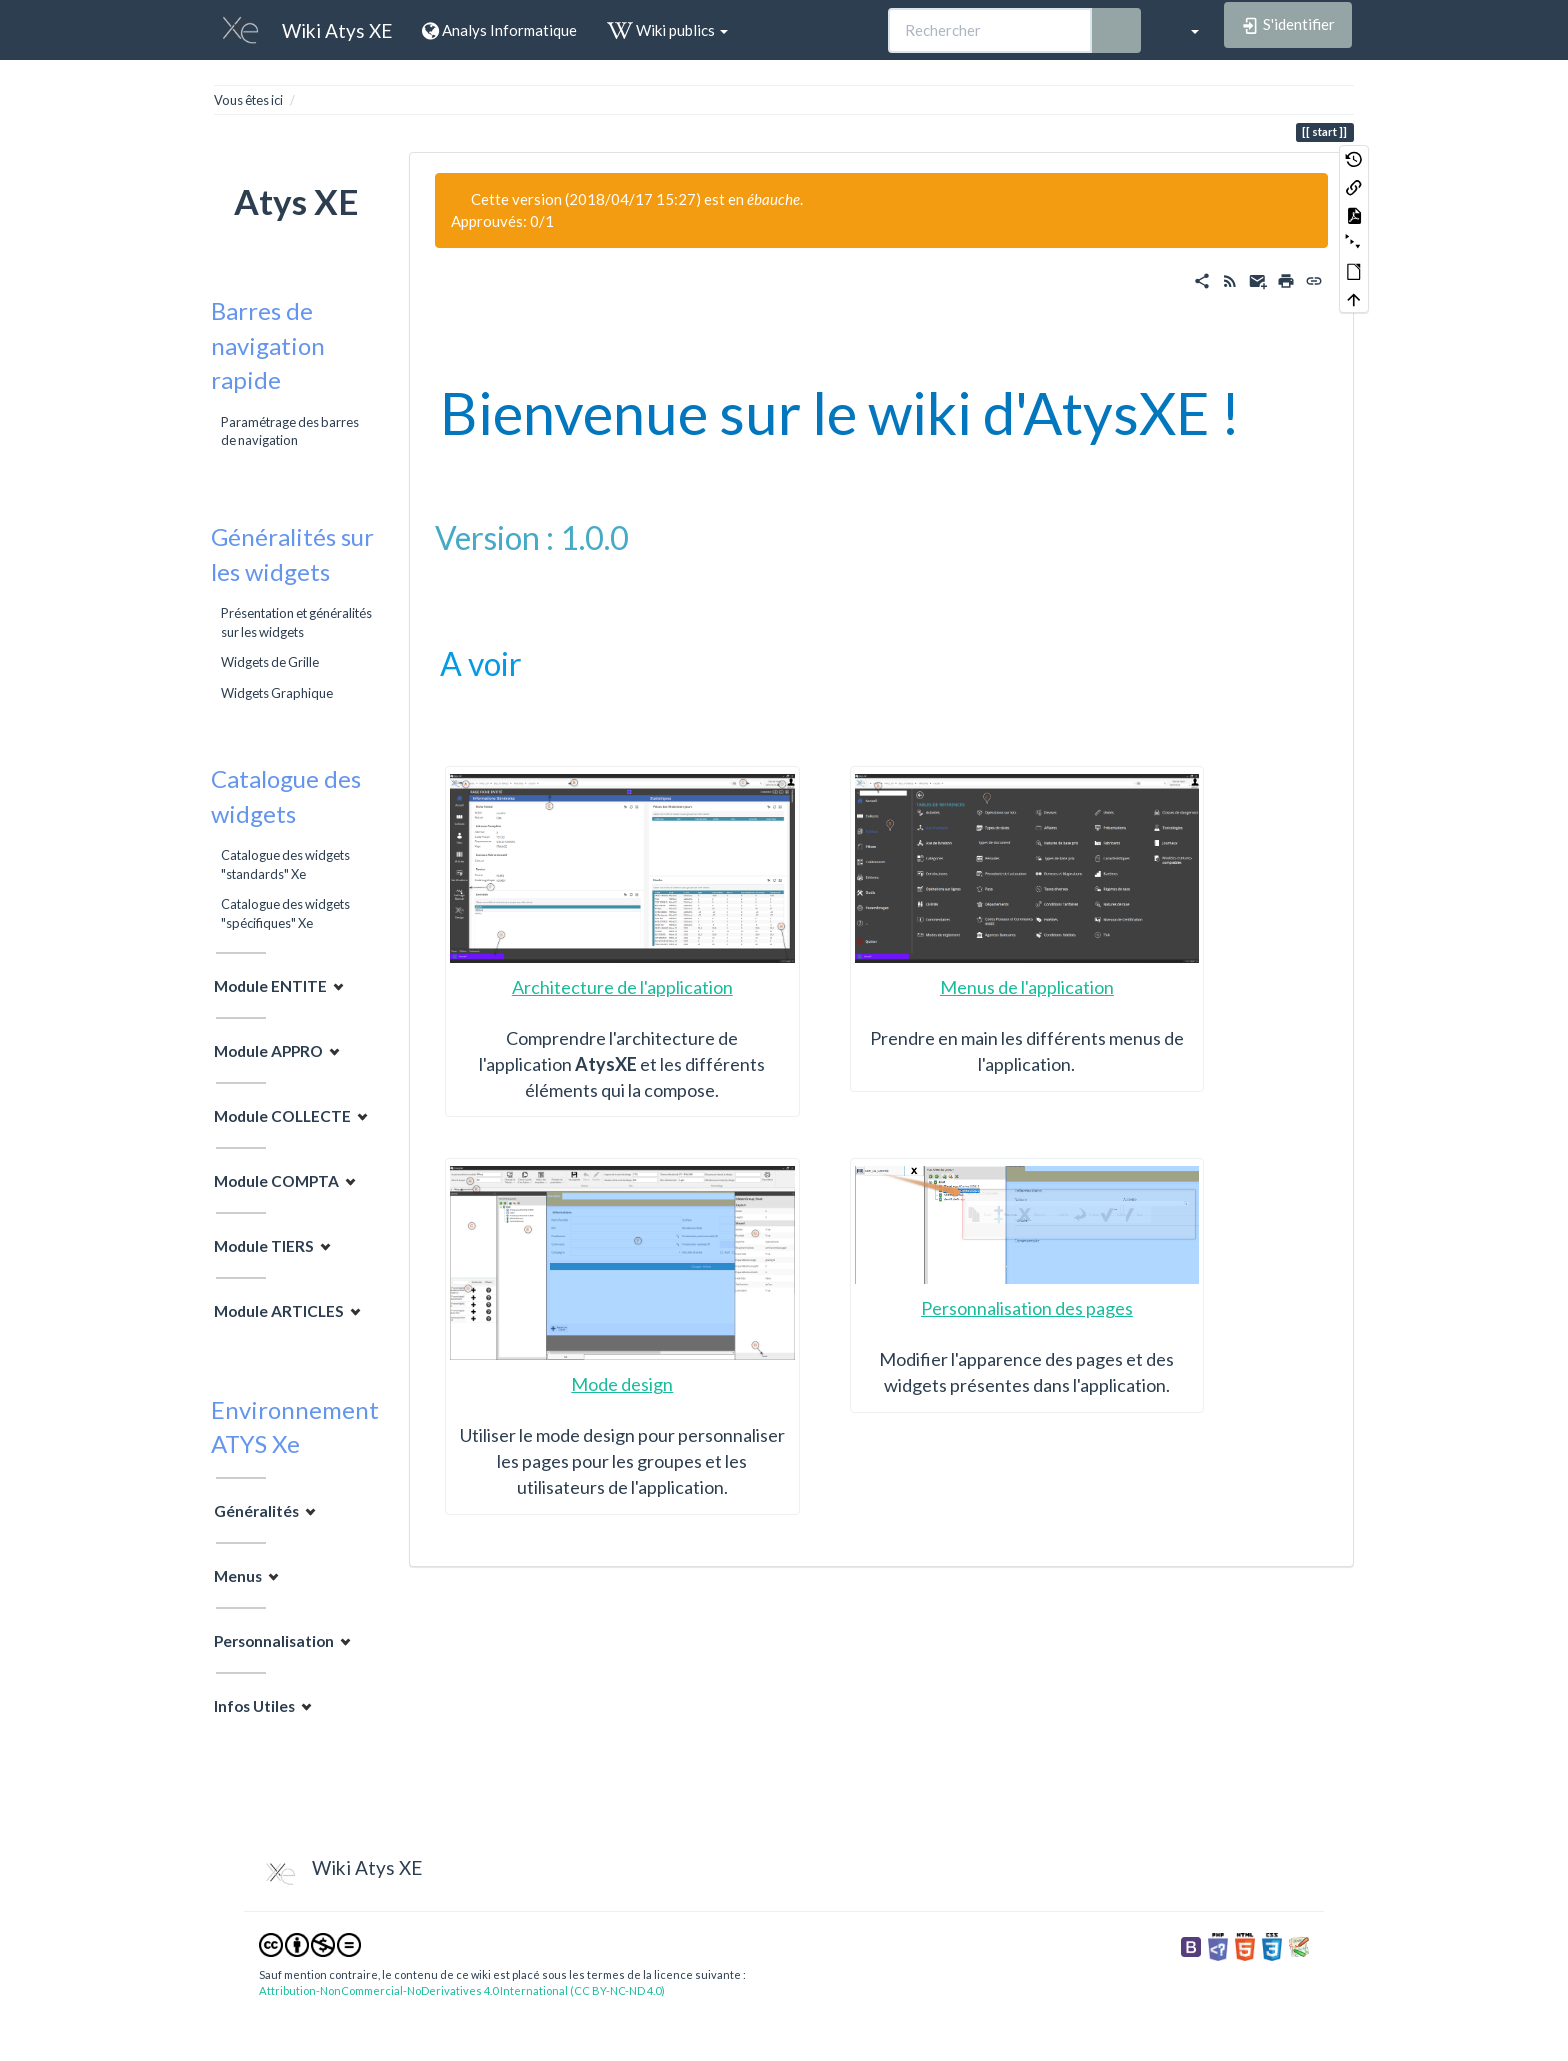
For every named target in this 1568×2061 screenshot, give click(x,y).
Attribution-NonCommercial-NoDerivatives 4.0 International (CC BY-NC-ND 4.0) (462, 1990)
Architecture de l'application (622, 987)
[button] (1185, 30)
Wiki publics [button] (667, 30)
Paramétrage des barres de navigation (290, 431)
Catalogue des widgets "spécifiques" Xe (285, 913)
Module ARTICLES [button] (279, 1311)
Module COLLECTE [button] (282, 1116)
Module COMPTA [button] (276, 1181)
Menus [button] (238, 1575)
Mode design (622, 1384)
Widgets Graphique (277, 693)
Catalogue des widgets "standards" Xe (285, 864)
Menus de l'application (1027, 987)
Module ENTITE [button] (270, 986)
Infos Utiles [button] (254, 1705)
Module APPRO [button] (268, 1051)
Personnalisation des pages (1027, 1308)
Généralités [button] (256, 1510)
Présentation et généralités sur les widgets (296, 622)
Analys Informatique (499, 30)
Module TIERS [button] (264, 1246)
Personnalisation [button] (274, 1640)
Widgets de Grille (270, 662)
